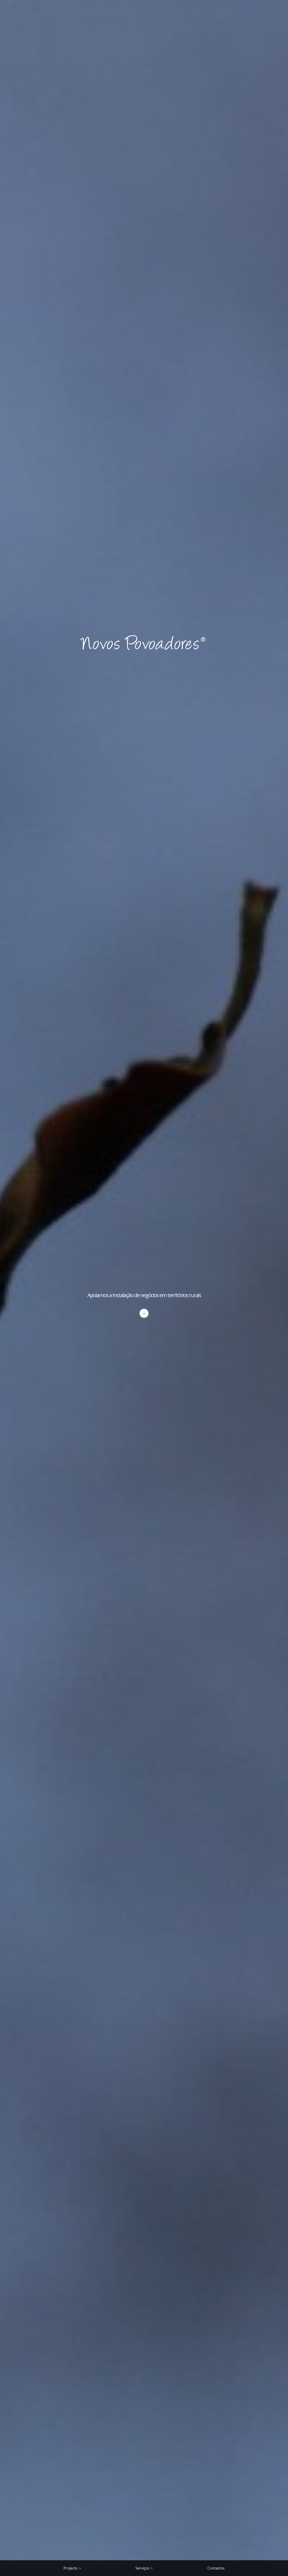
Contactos (216, 2568)
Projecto (70, 2568)
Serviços (142, 2568)
